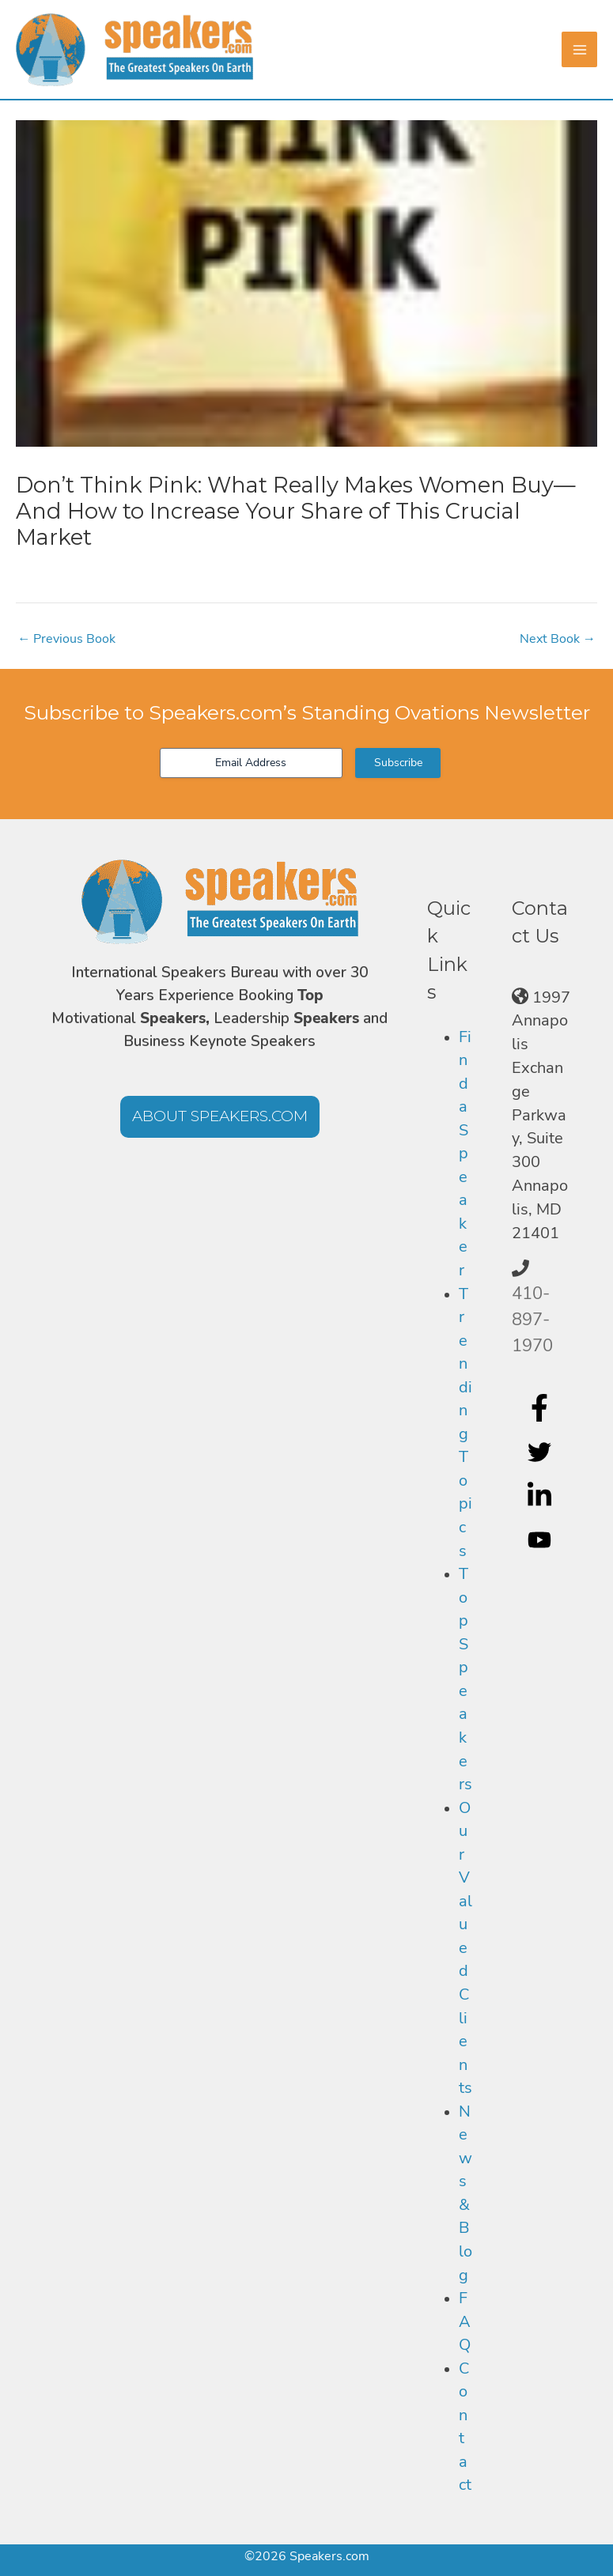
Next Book (558, 639)
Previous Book (66, 639)
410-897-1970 (532, 1320)
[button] (220, 1117)
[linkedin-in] (541, 1496)
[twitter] (541, 1452)
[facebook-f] (541, 1407)
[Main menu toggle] (579, 49)
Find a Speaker (465, 1153)
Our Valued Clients (465, 1948)
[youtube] (541, 1540)
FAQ (465, 2321)
